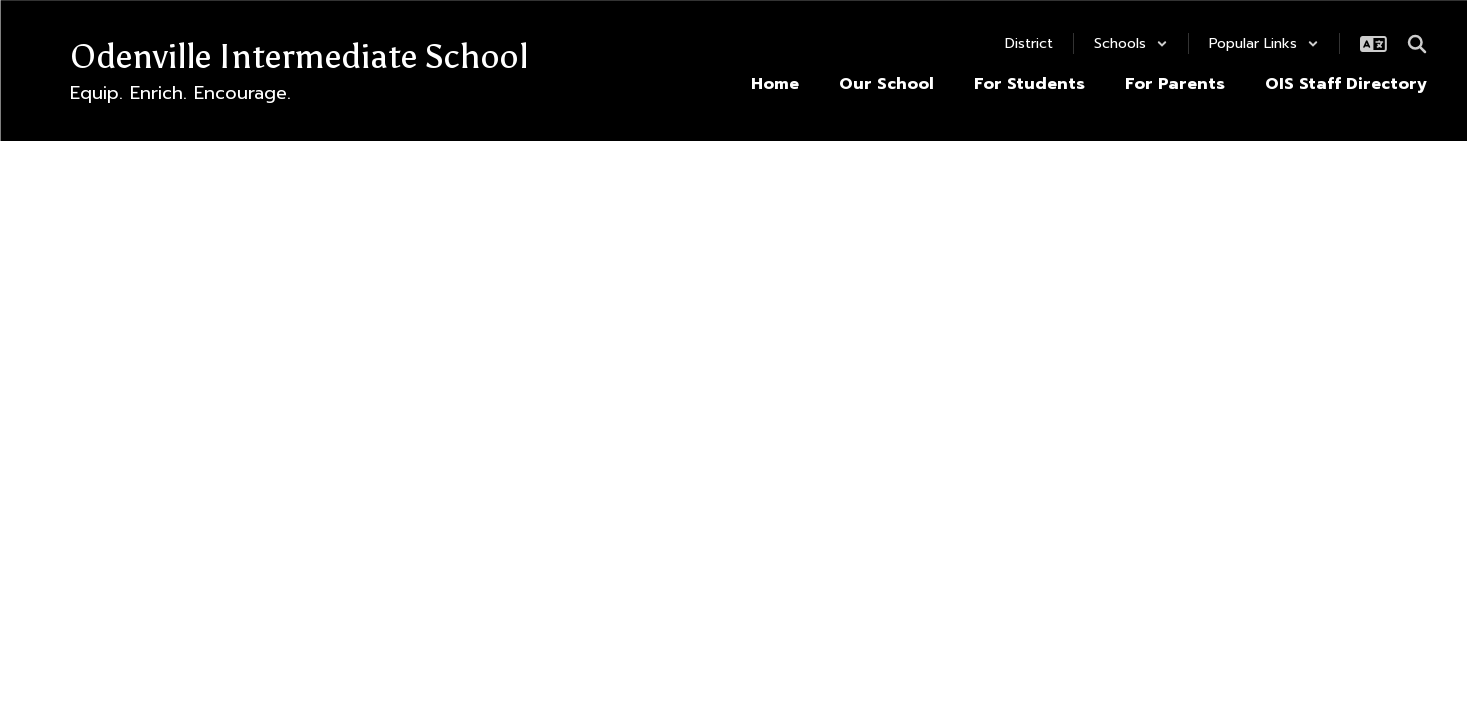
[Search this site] (1417, 44)
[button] (1131, 43)
